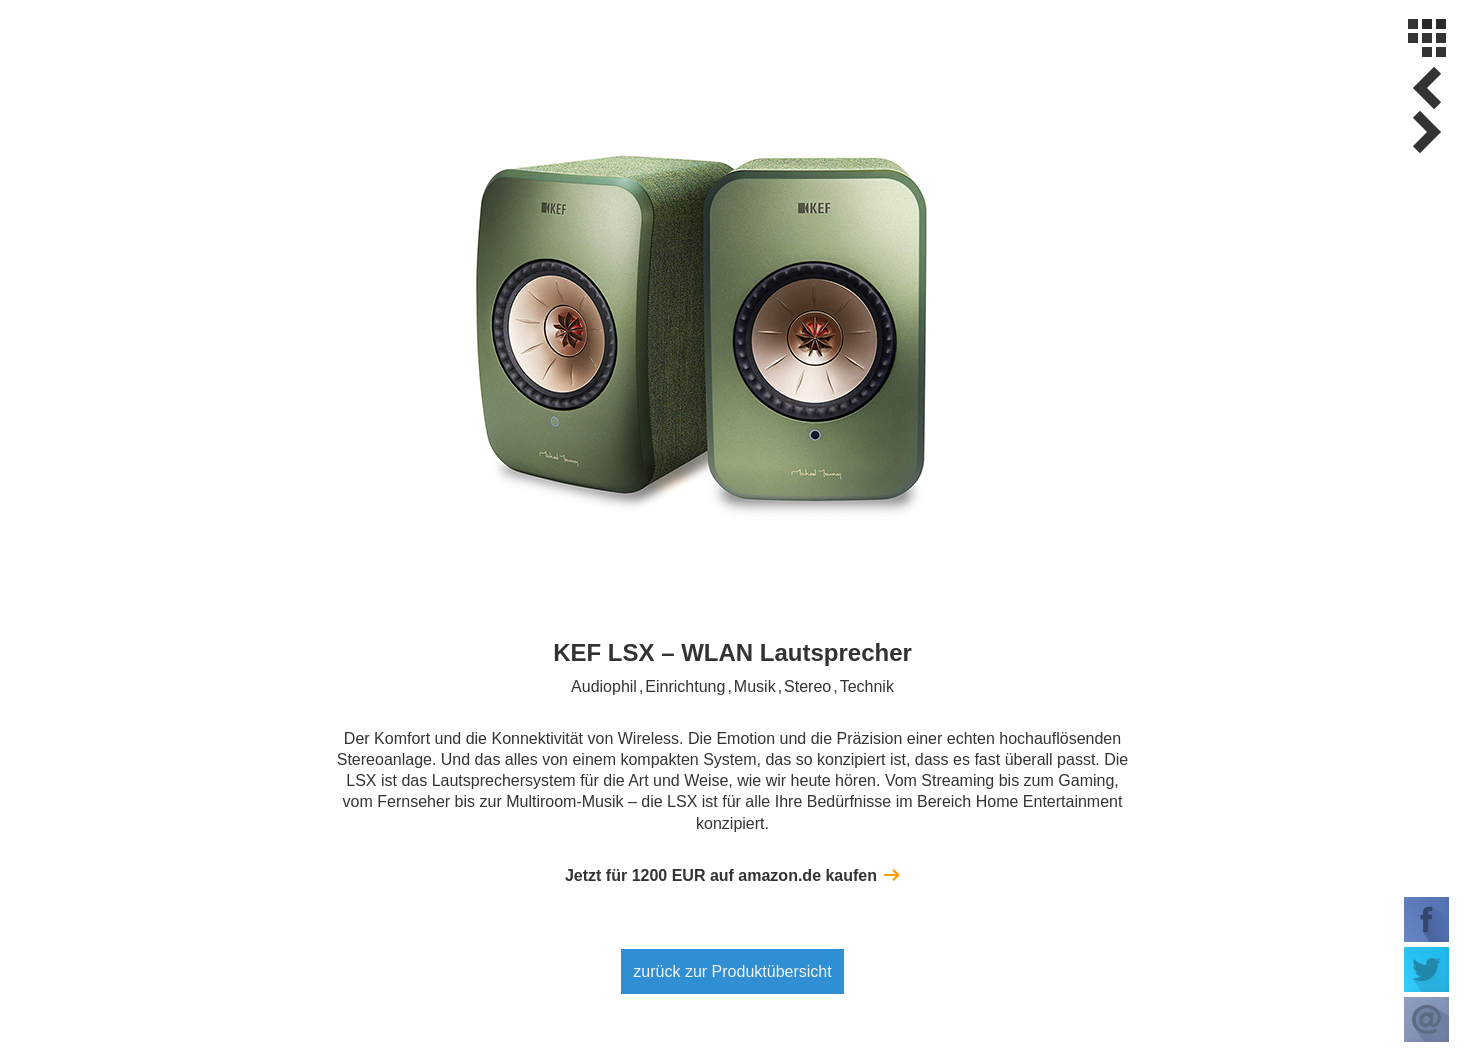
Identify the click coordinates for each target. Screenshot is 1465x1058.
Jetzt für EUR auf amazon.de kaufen (721, 875)
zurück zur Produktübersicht (732, 971)
